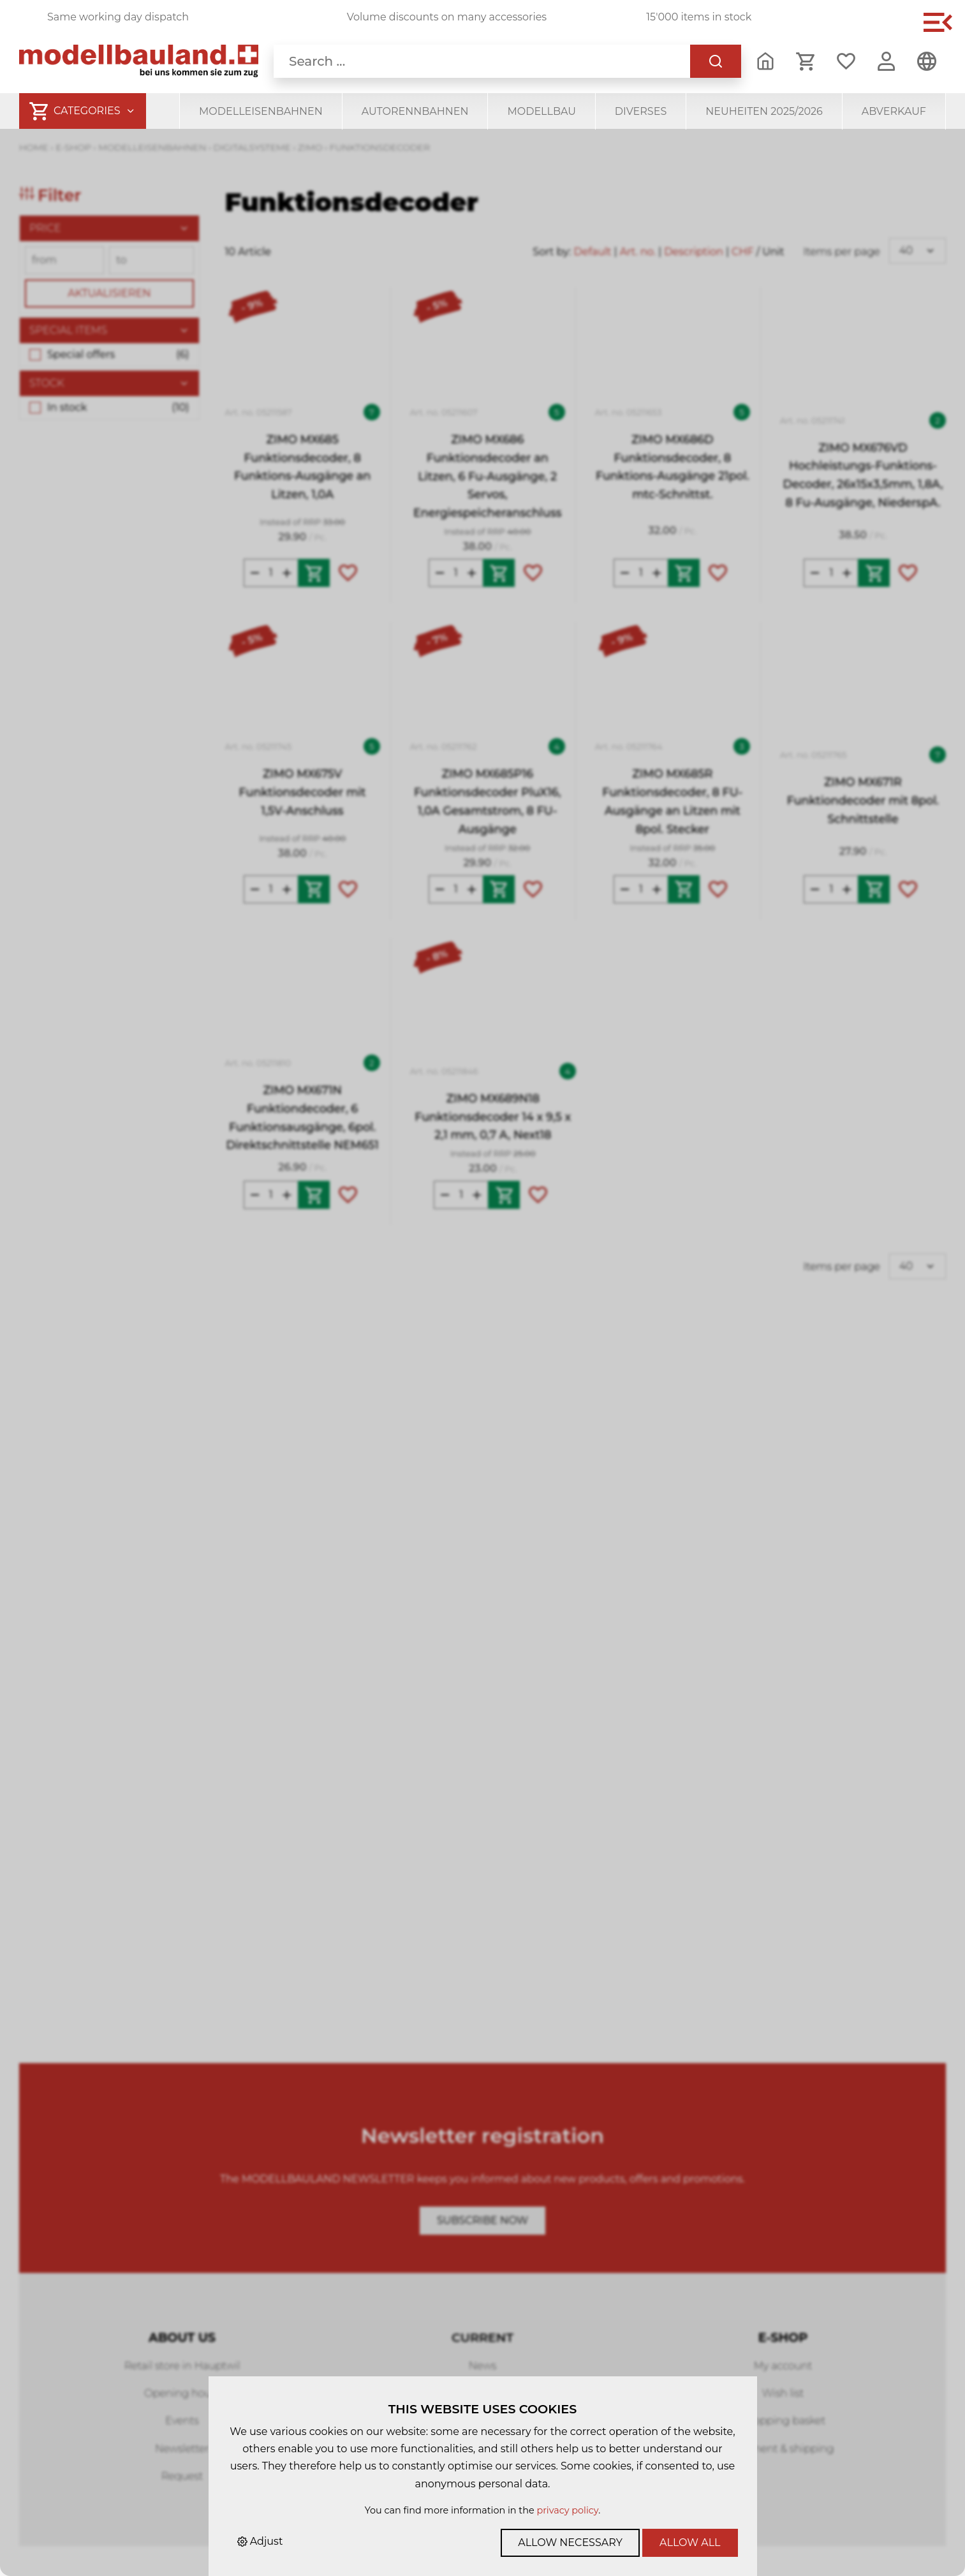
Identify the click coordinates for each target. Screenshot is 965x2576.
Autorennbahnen (415, 111)
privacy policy (567, 2510)
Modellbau (541, 111)
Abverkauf (894, 111)
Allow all (689, 2542)
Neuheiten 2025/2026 (764, 111)
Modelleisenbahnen (261, 111)
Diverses (641, 111)
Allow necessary (570, 2542)
